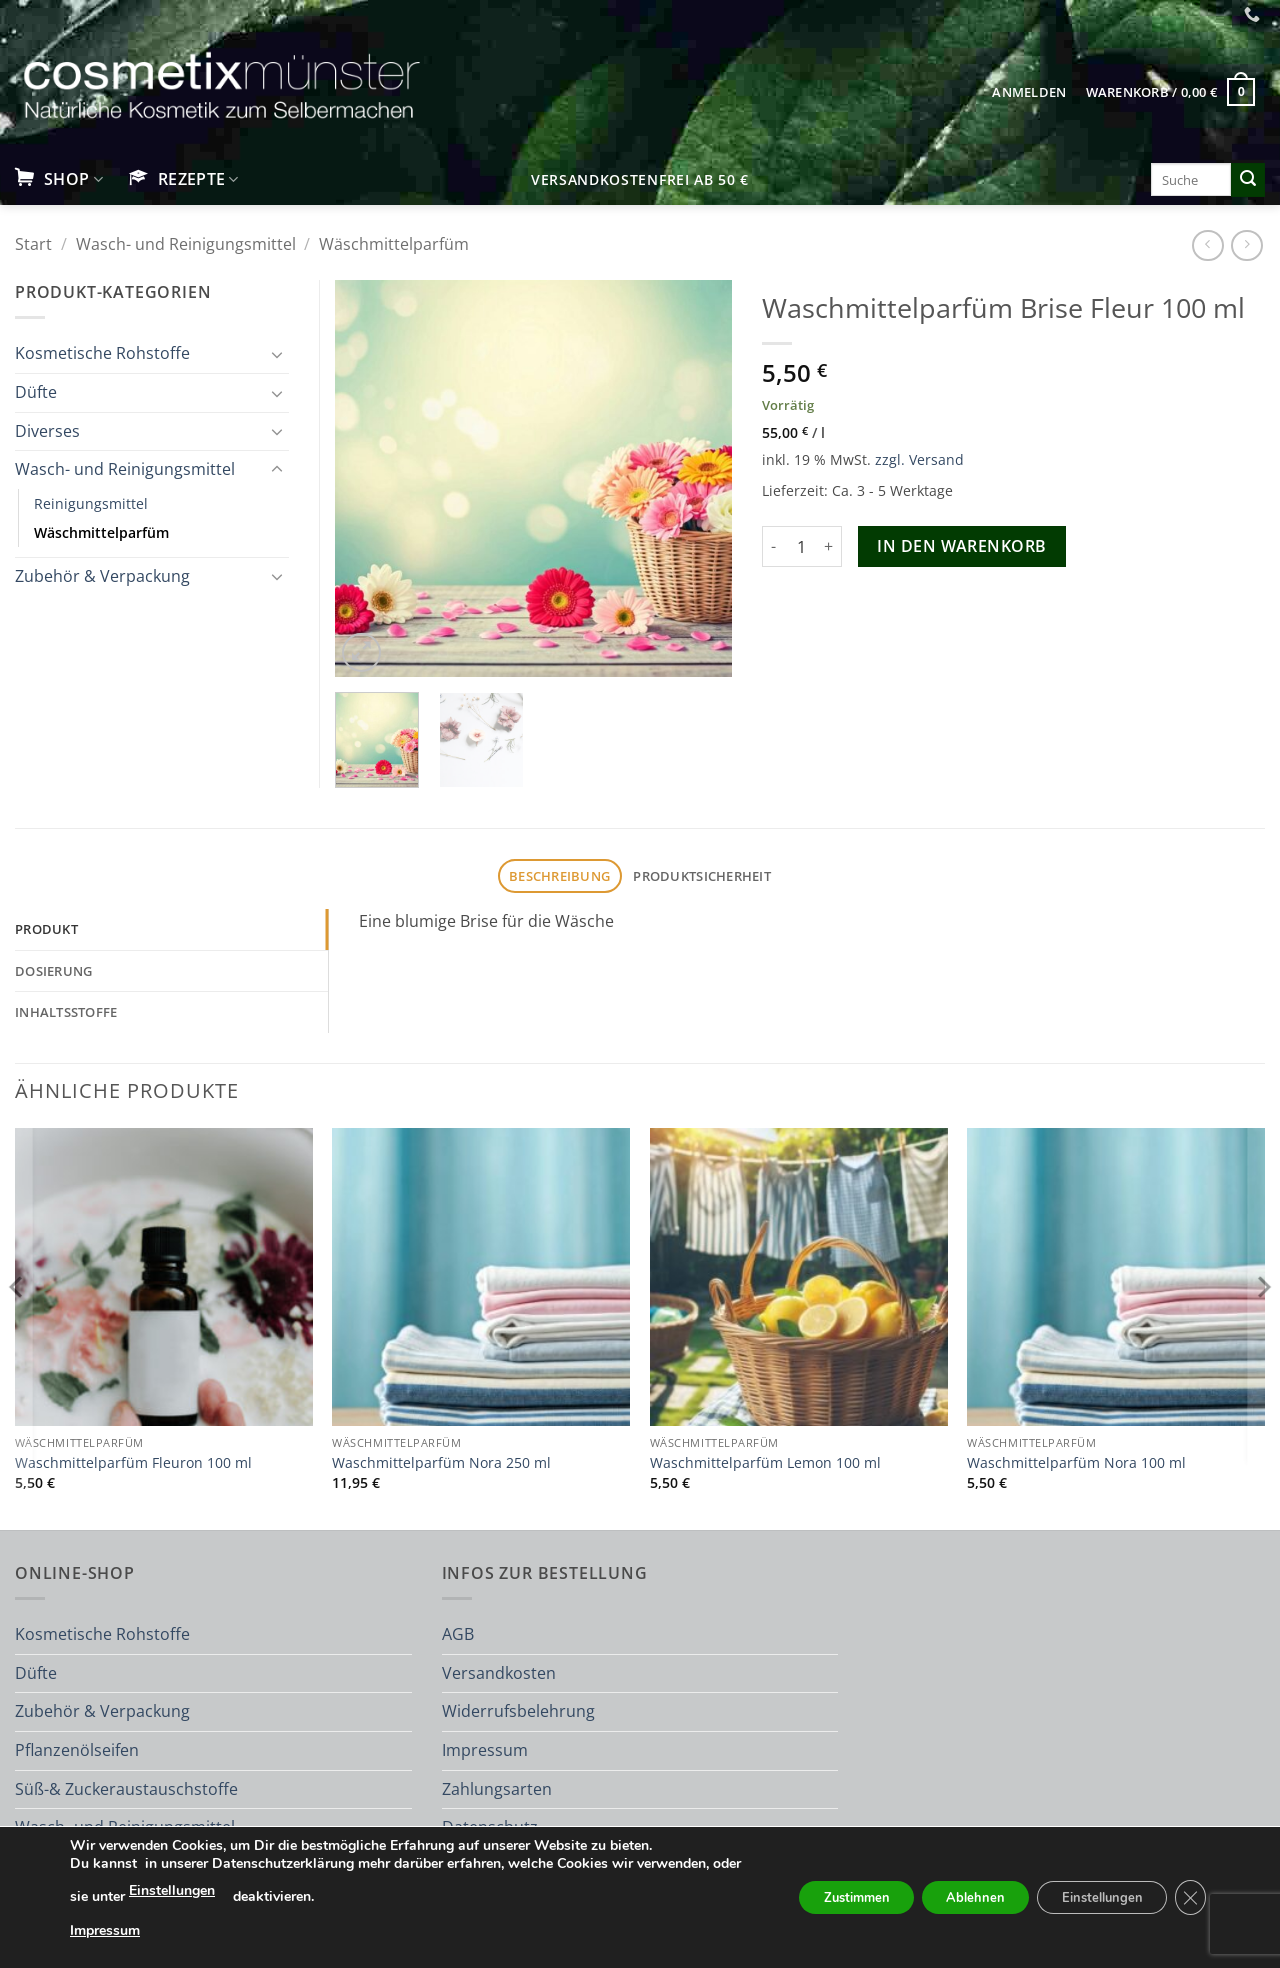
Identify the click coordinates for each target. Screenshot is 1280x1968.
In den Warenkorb (961, 546)
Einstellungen (280, 1890)
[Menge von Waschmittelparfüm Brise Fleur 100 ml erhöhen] (830, 546)
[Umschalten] (277, 354)
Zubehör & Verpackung (102, 576)
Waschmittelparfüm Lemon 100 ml (765, 1463)
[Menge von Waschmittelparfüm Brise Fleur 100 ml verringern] (774, 546)
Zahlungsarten (497, 1789)
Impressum (485, 1750)
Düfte (36, 392)
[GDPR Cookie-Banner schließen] (1188, 1898)
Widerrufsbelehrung (518, 1711)
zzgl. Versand (919, 459)
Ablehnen (948, 1897)
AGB (458, 1634)
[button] (1029, 92)
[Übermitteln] (1248, 180)
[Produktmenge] (802, 546)
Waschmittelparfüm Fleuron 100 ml (133, 1463)
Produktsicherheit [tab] (701, 876)
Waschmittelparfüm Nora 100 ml (1076, 1463)
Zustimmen (814, 1897)
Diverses (47, 431)
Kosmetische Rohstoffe (102, 353)
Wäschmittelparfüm (394, 244)
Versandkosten (499, 1673)
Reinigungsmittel (91, 503)
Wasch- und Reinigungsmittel (186, 244)
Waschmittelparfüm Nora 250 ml (441, 1463)
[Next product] (1207, 245)
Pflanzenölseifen (77, 1750)
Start (33, 244)
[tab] (171, 929)
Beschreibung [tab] (559, 876)
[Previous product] (1246, 245)
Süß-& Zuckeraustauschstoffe (126, 1789)
